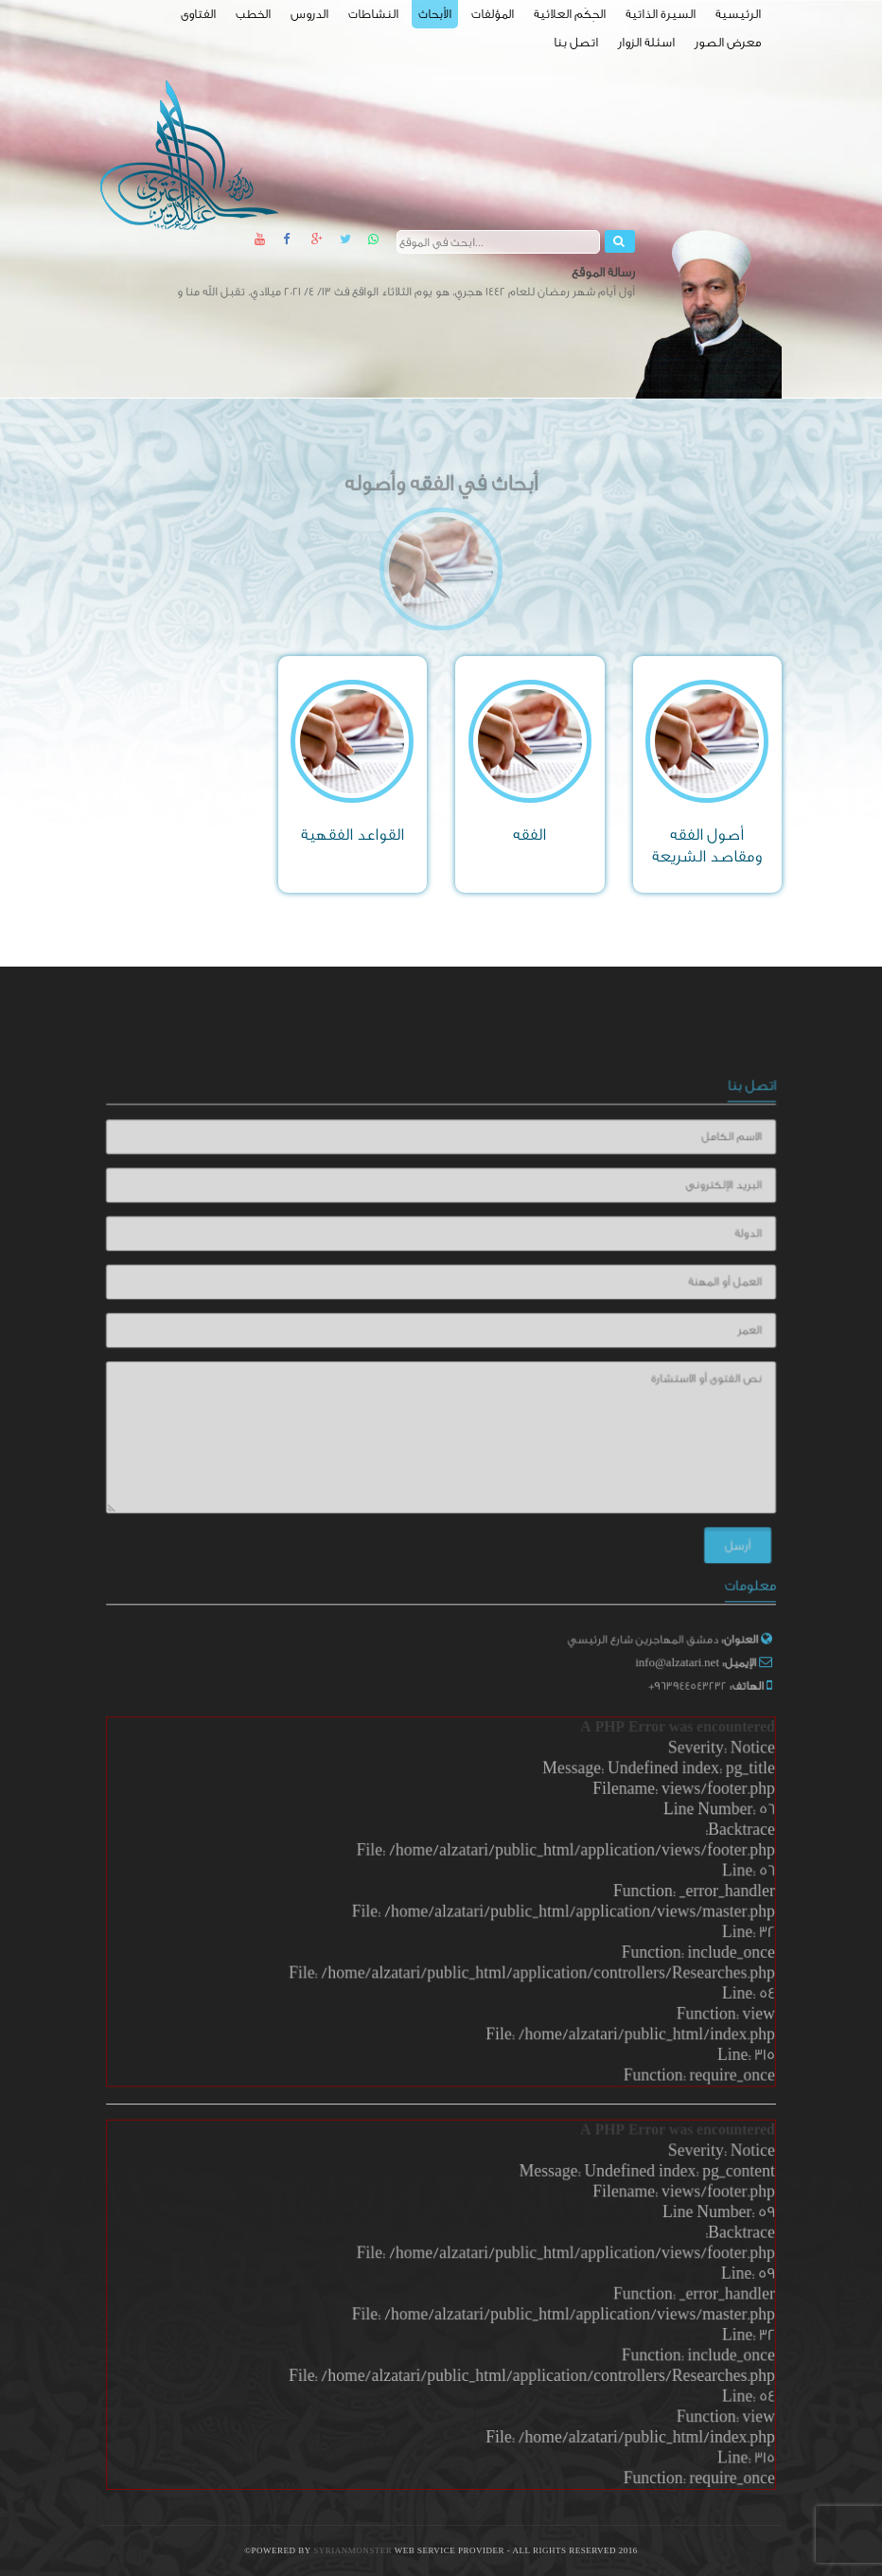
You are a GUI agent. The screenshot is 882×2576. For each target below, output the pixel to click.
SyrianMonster (354, 2551)
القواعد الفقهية (352, 835)
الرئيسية (738, 14)
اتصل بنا (576, 42)
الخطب (253, 14)
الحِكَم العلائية (570, 14)
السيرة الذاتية (661, 14)
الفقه (529, 835)
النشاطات (373, 14)
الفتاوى (198, 14)
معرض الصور (728, 42)
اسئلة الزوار (646, 42)
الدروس (309, 14)
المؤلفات (492, 14)
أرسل (716, 1532)
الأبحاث (434, 14)
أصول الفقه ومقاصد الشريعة (707, 845)
